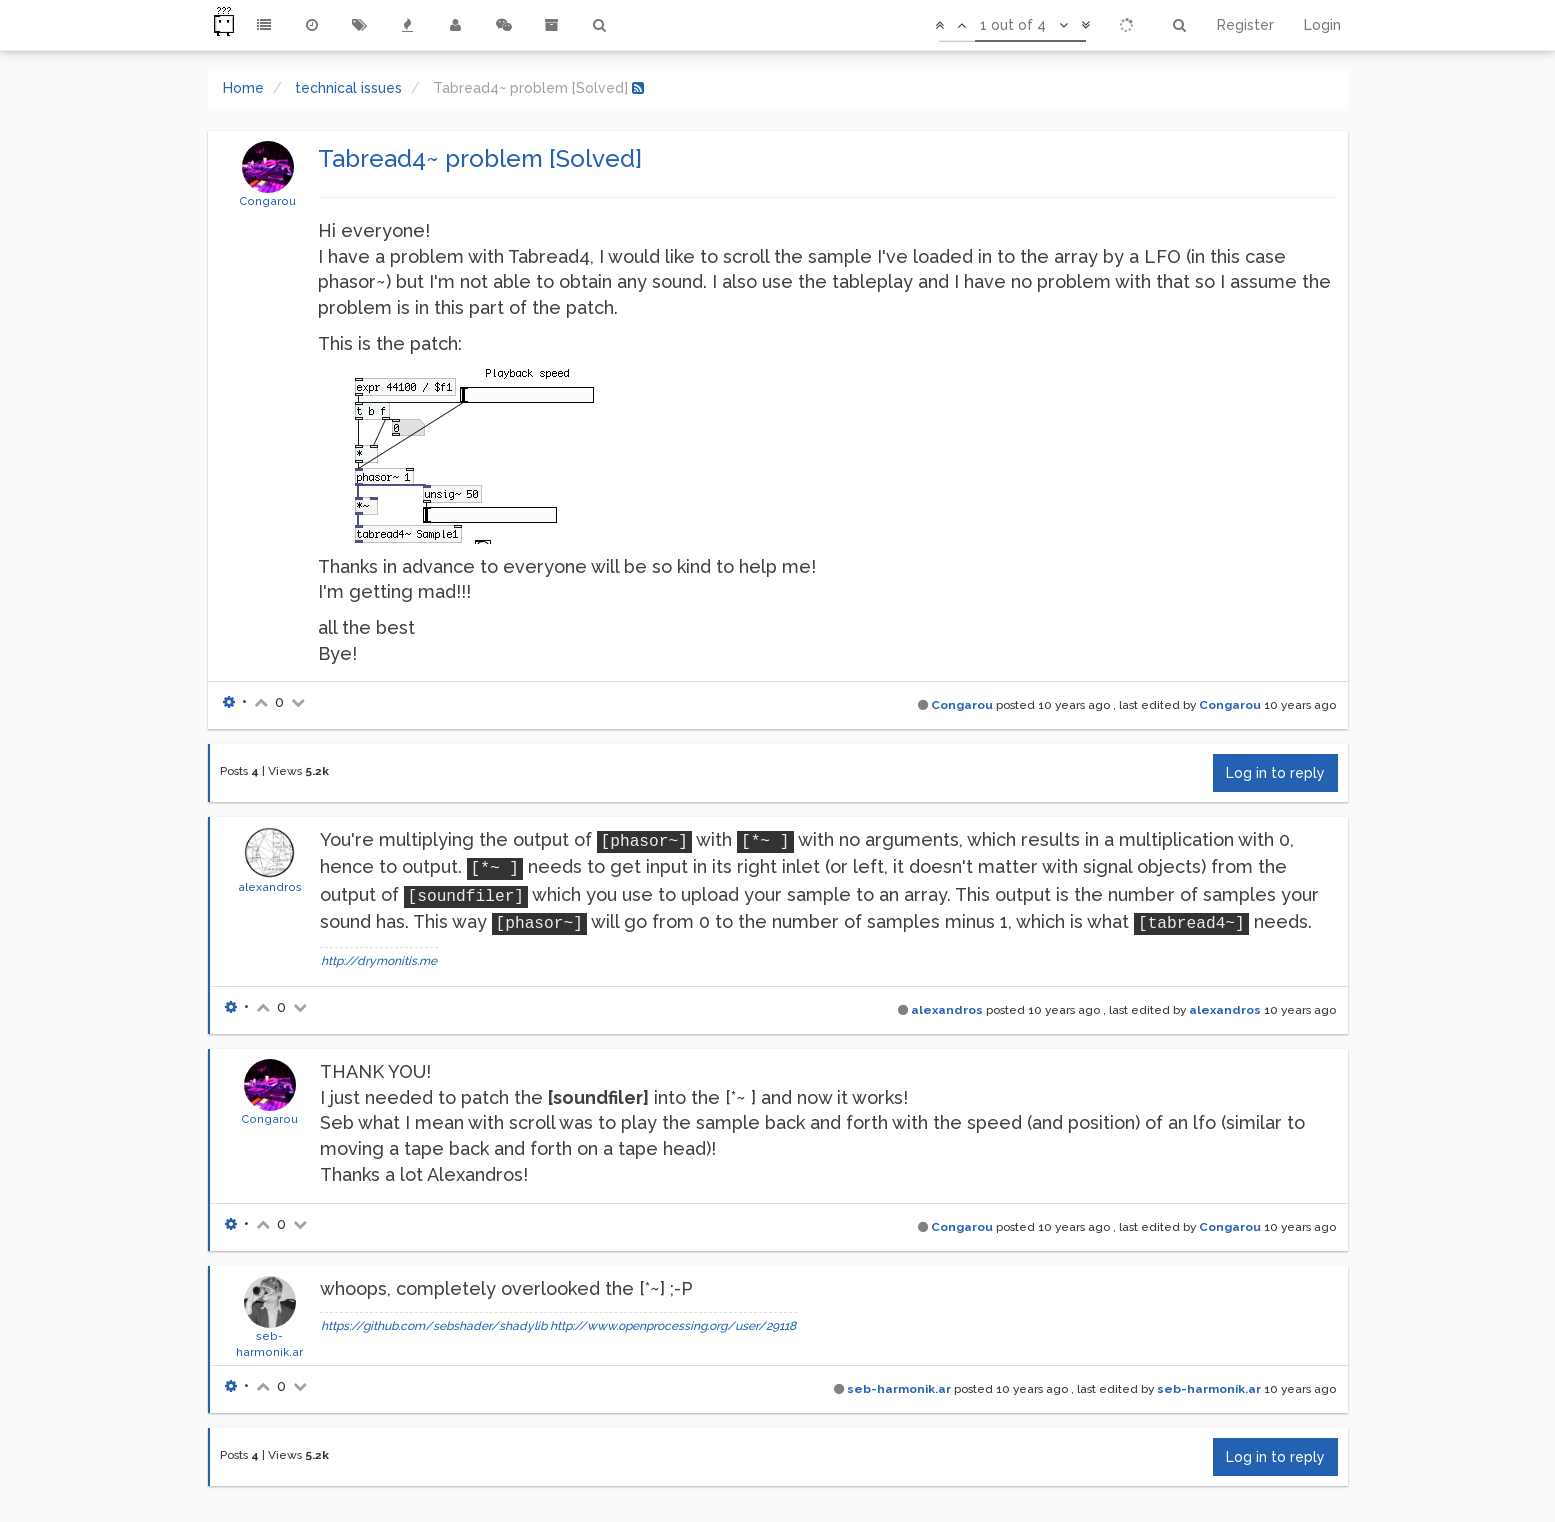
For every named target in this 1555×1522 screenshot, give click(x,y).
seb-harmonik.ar (899, 1389)
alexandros (270, 887)
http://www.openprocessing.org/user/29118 (673, 1326)
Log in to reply (1275, 773)
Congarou (267, 201)
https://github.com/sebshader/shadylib (434, 1326)
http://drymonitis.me (379, 961)
